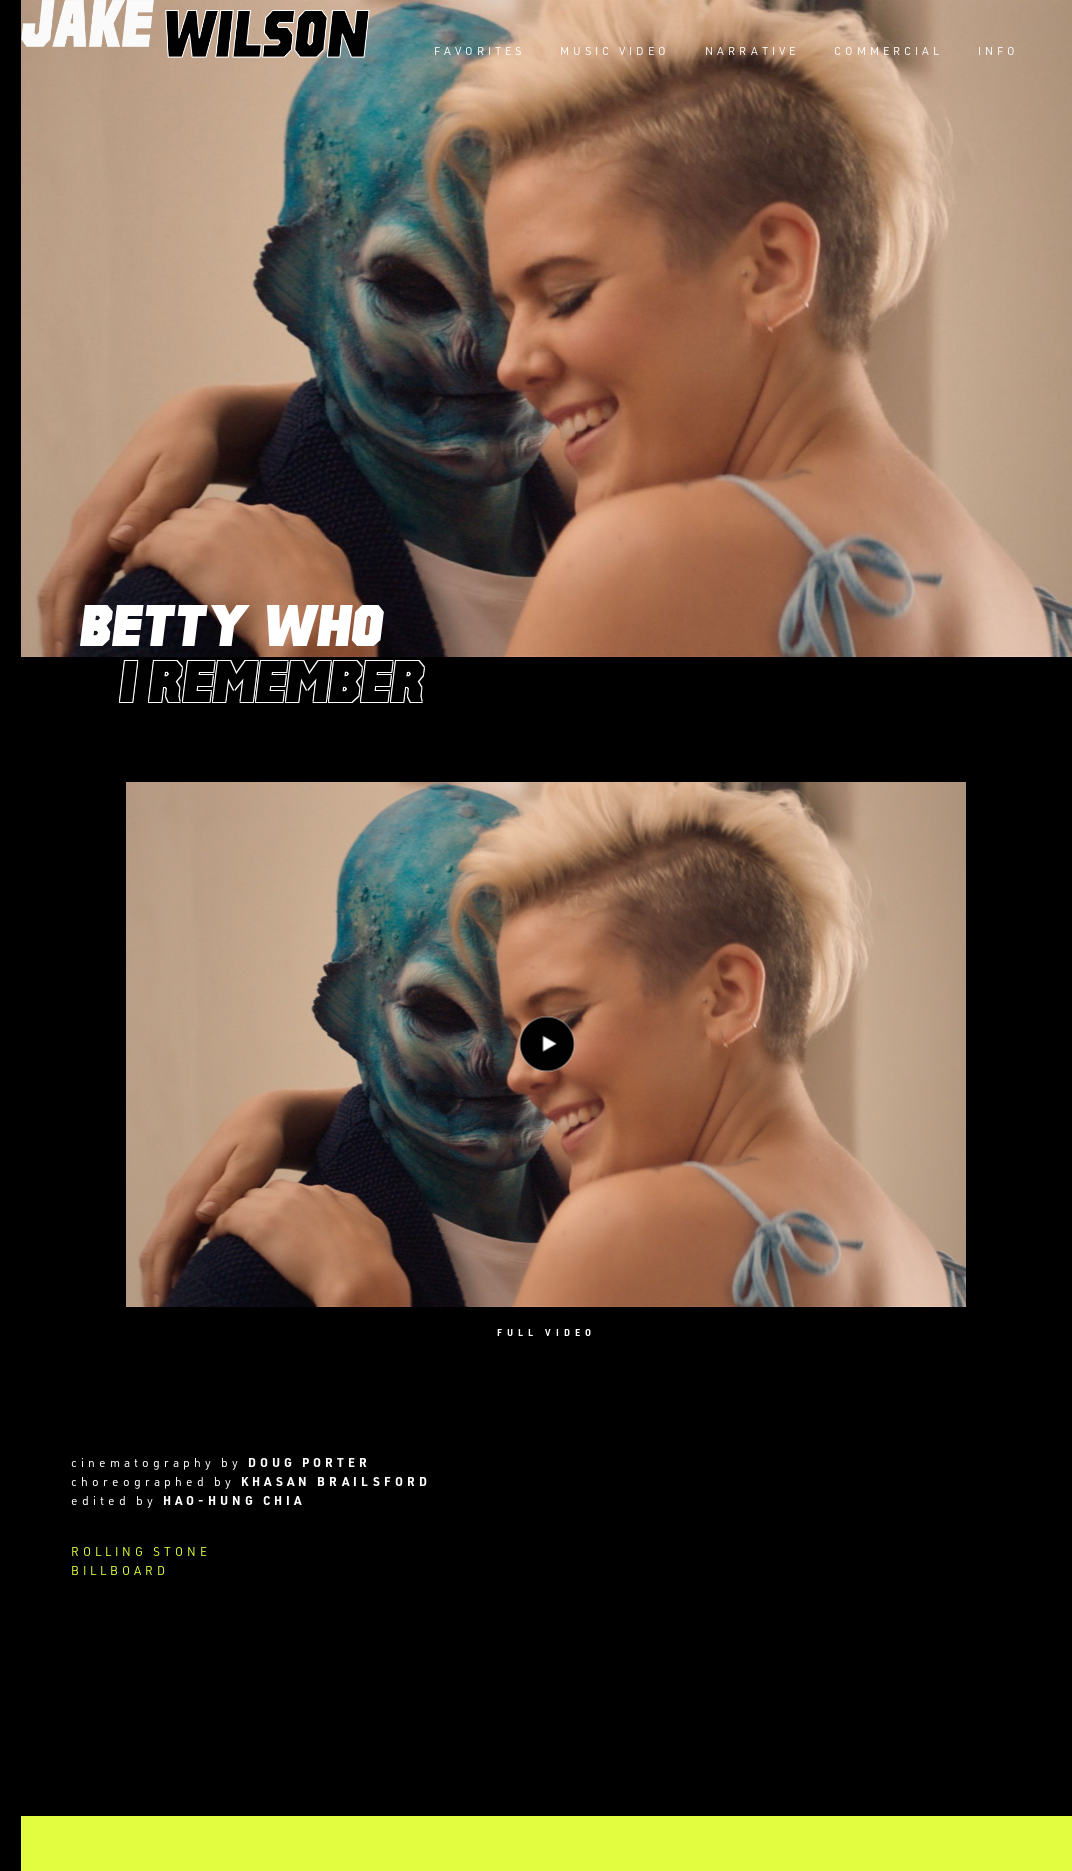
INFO (998, 50)
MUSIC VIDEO (615, 50)
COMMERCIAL (888, 50)
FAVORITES (479, 50)
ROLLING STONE (141, 1551)
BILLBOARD (120, 1570)
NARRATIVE (752, 50)
